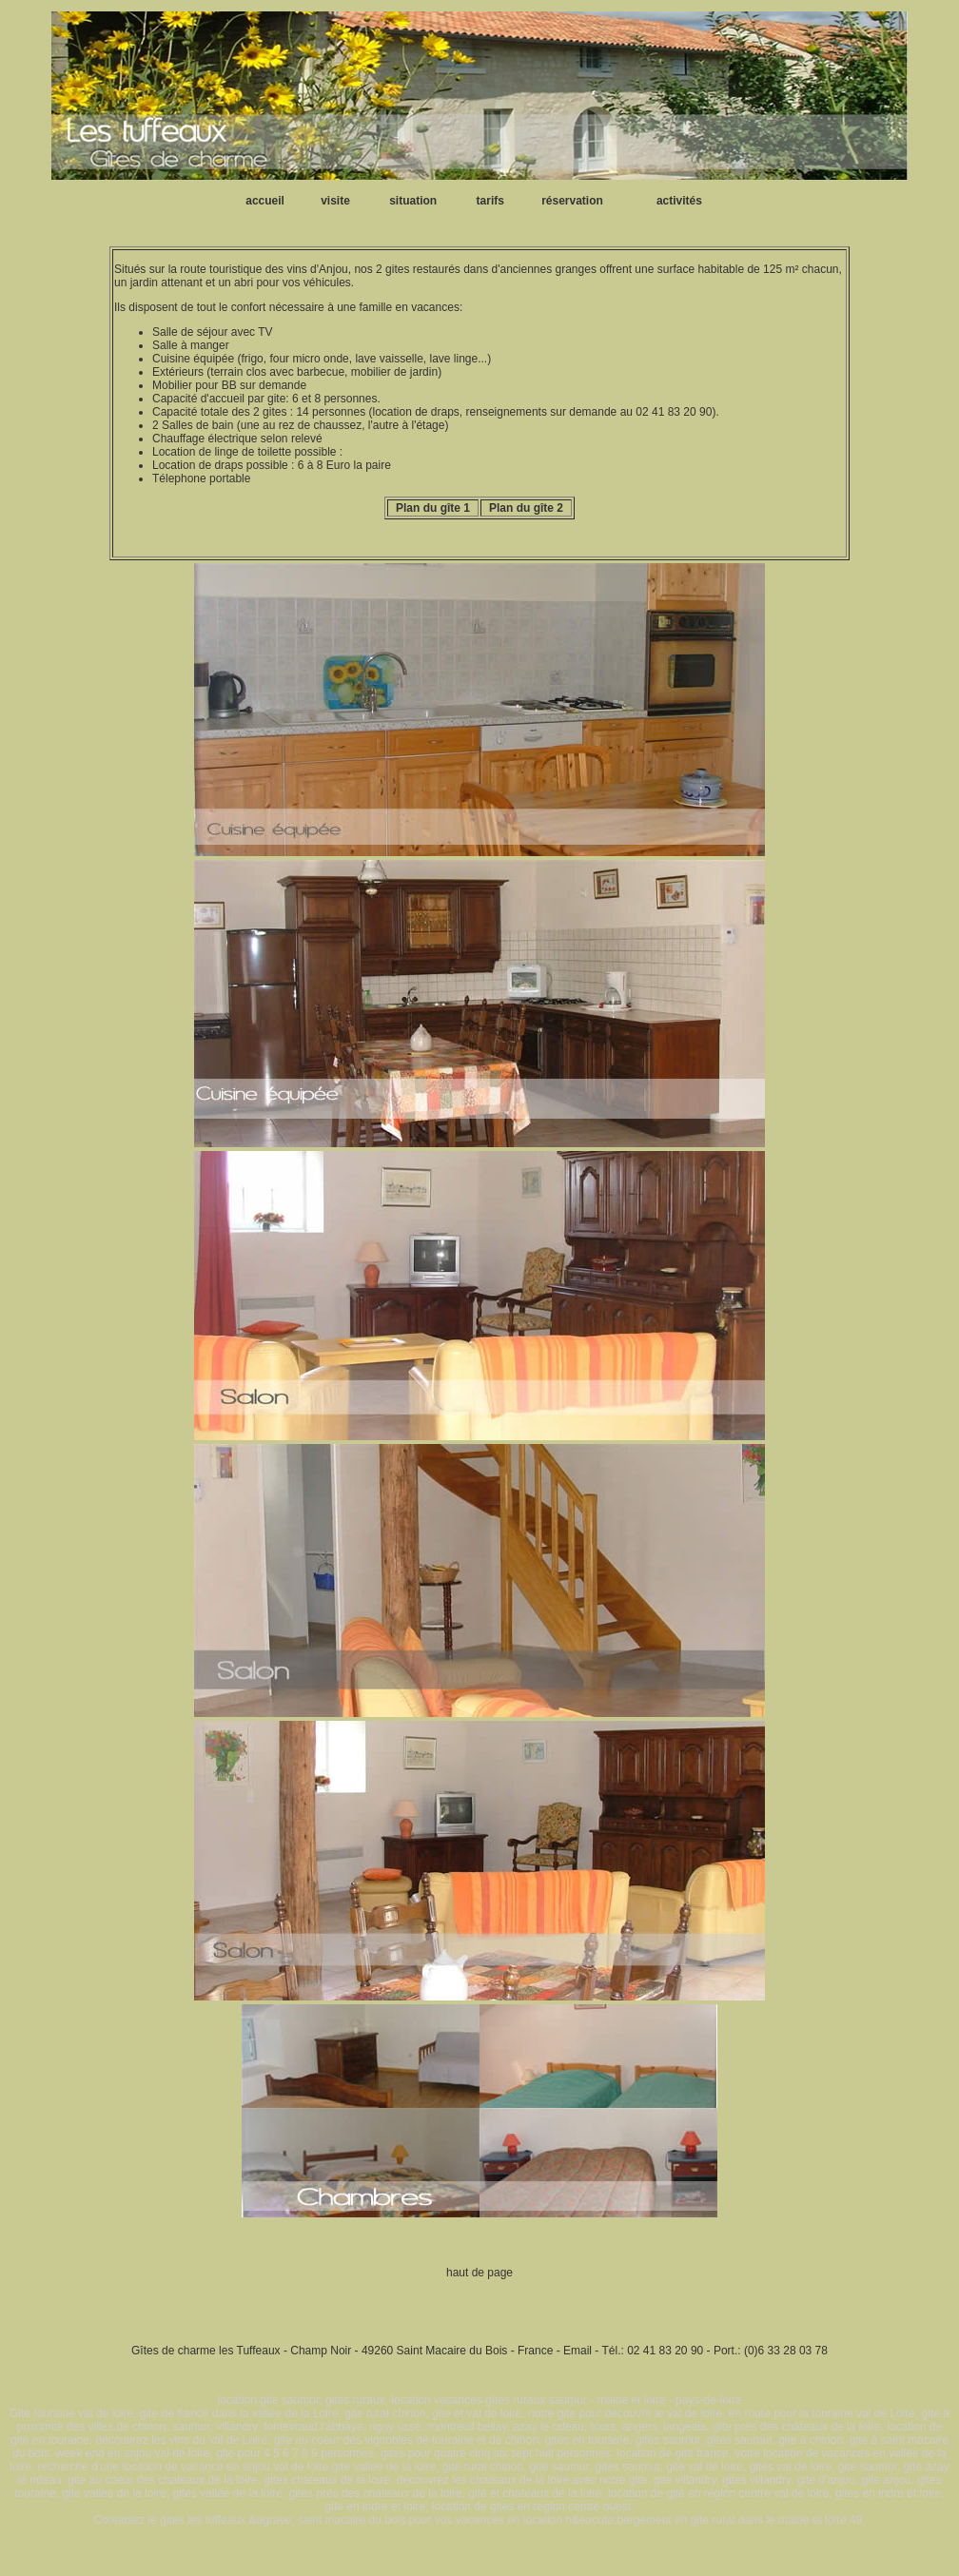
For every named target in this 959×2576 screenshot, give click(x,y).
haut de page (479, 2272)
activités (679, 200)
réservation (572, 200)
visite (335, 200)
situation (413, 200)
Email (577, 2350)
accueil (264, 200)
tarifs (490, 200)
